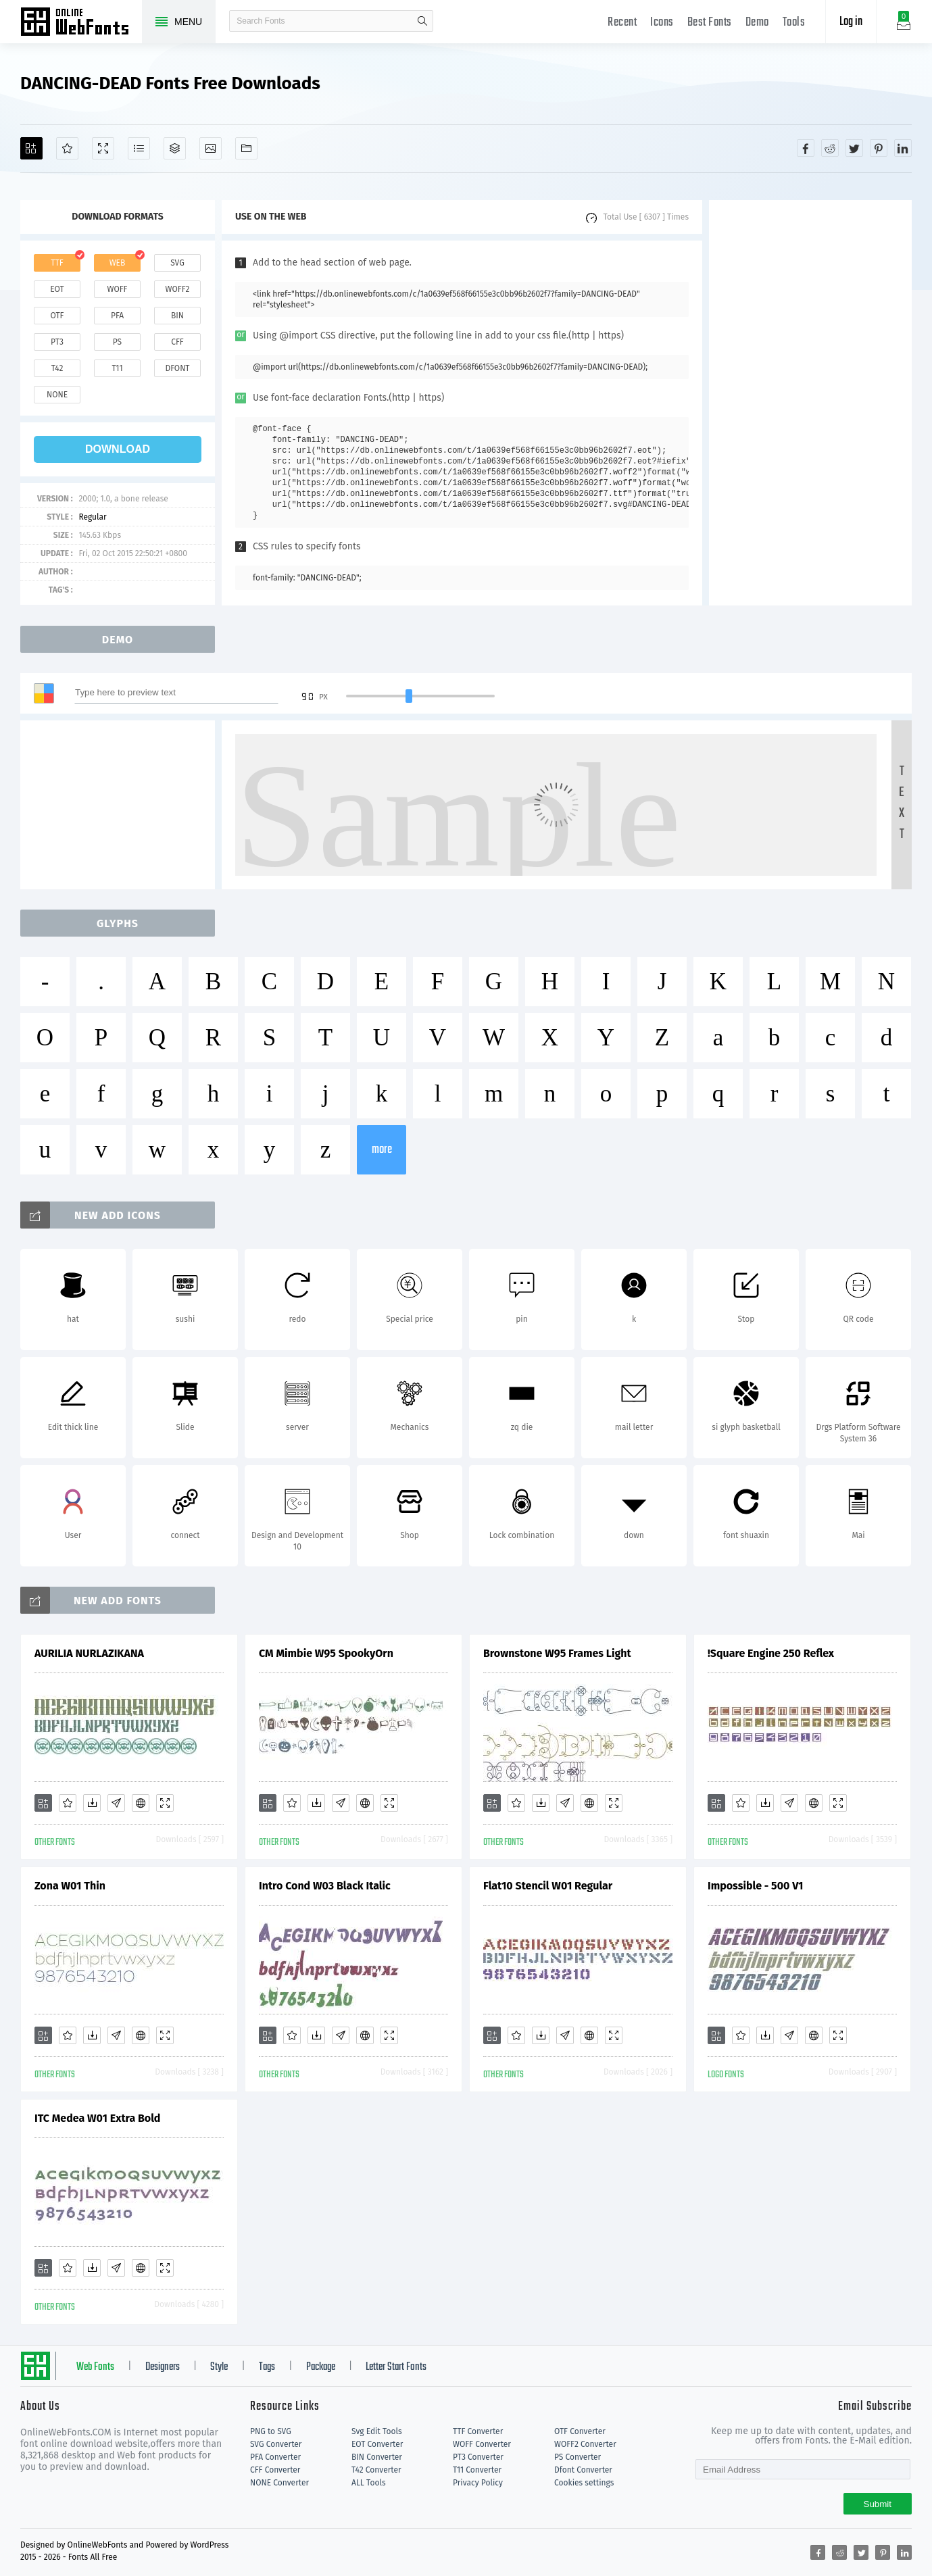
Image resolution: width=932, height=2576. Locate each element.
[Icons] (210, 148)
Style (219, 2367)
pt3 (57, 342)
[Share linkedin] (903, 148)
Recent (622, 22)
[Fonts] (246, 148)
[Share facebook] (805, 148)
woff (117, 289)
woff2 (178, 289)
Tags (267, 2367)
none (57, 394)
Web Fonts (95, 2367)
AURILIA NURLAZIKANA (89, 1653)
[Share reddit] (830, 148)
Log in (850, 22)
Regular (92, 517)
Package (320, 2367)
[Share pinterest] (878, 148)
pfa (117, 315)
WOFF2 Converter (585, 2444)
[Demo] (103, 148)
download (117, 449)
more (382, 1150)
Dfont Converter (583, 2470)
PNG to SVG (270, 2431)
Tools (794, 22)
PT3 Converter (478, 2457)
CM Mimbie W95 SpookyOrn (326, 1653)
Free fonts (81, 23)
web (117, 263)
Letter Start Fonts (396, 2367)
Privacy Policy (478, 2482)
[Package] (175, 148)
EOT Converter (377, 2444)
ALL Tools (368, 2482)
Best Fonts (709, 22)
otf (57, 315)
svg (177, 263)
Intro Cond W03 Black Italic (325, 1885)
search (422, 21)
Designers (162, 2367)
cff (177, 342)
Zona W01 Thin (69, 1885)
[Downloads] (92, 1803)
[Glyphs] (139, 148)
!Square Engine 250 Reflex (771, 1653)
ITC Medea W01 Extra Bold (97, 2118)
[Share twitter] (854, 148)
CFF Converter (275, 2470)
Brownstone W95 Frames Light (557, 1653)
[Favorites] (67, 148)
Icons (662, 22)
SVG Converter (275, 2444)
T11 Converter (477, 2470)
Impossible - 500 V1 (755, 1885)
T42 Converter (376, 2470)
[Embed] (140, 1803)
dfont (177, 368)
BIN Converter (376, 2457)
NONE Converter (279, 2482)
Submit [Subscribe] (877, 2504)
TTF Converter (478, 2431)
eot (57, 289)
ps (117, 342)
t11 (117, 368)
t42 (57, 368)
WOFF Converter (482, 2444)
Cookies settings (584, 2482)
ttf (57, 263)
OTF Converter (580, 2431)
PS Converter (577, 2457)
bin (177, 315)
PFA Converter (275, 2457)
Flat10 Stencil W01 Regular (547, 1885)
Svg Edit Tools (376, 2431)
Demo (757, 22)
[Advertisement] (810, 402)
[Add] (31, 148)
